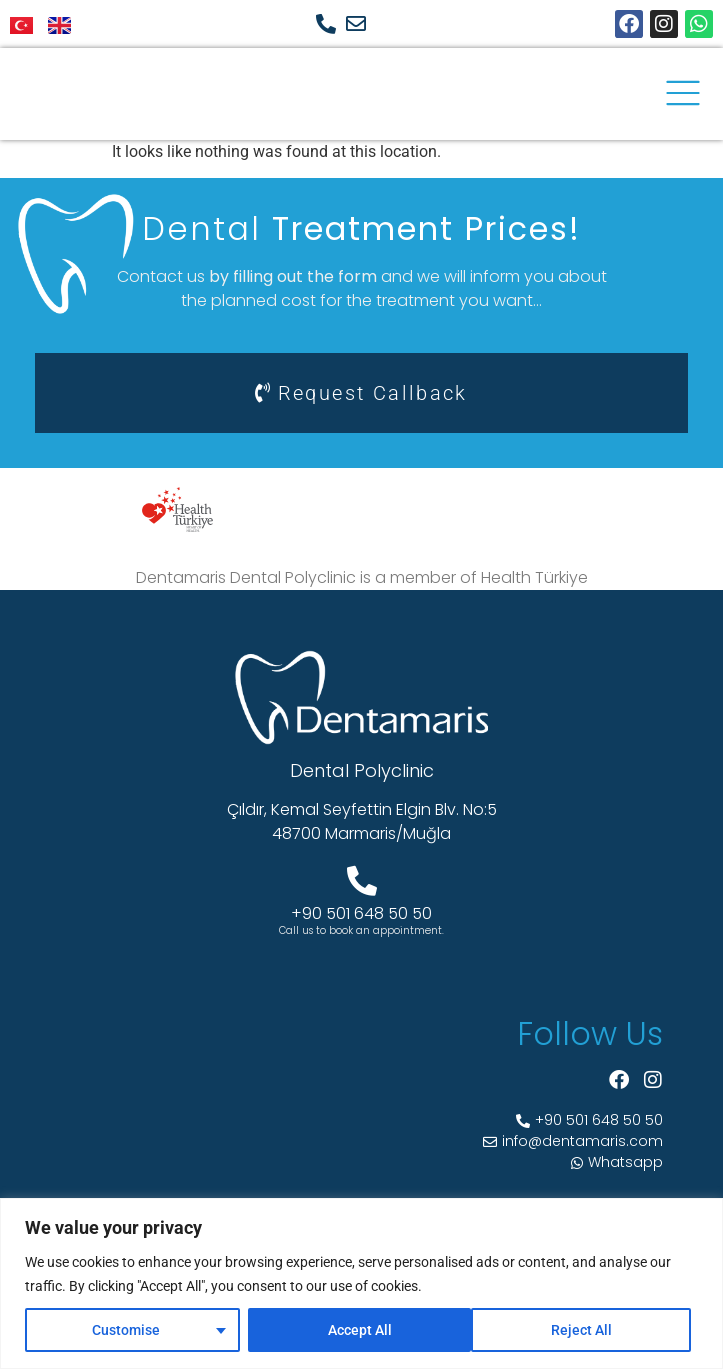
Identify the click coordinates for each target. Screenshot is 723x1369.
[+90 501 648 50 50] (362, 881)
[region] (361, 1283)
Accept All (587, 1330)
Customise (125, 1330)
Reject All (357, 1330)
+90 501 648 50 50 (361, 913)
